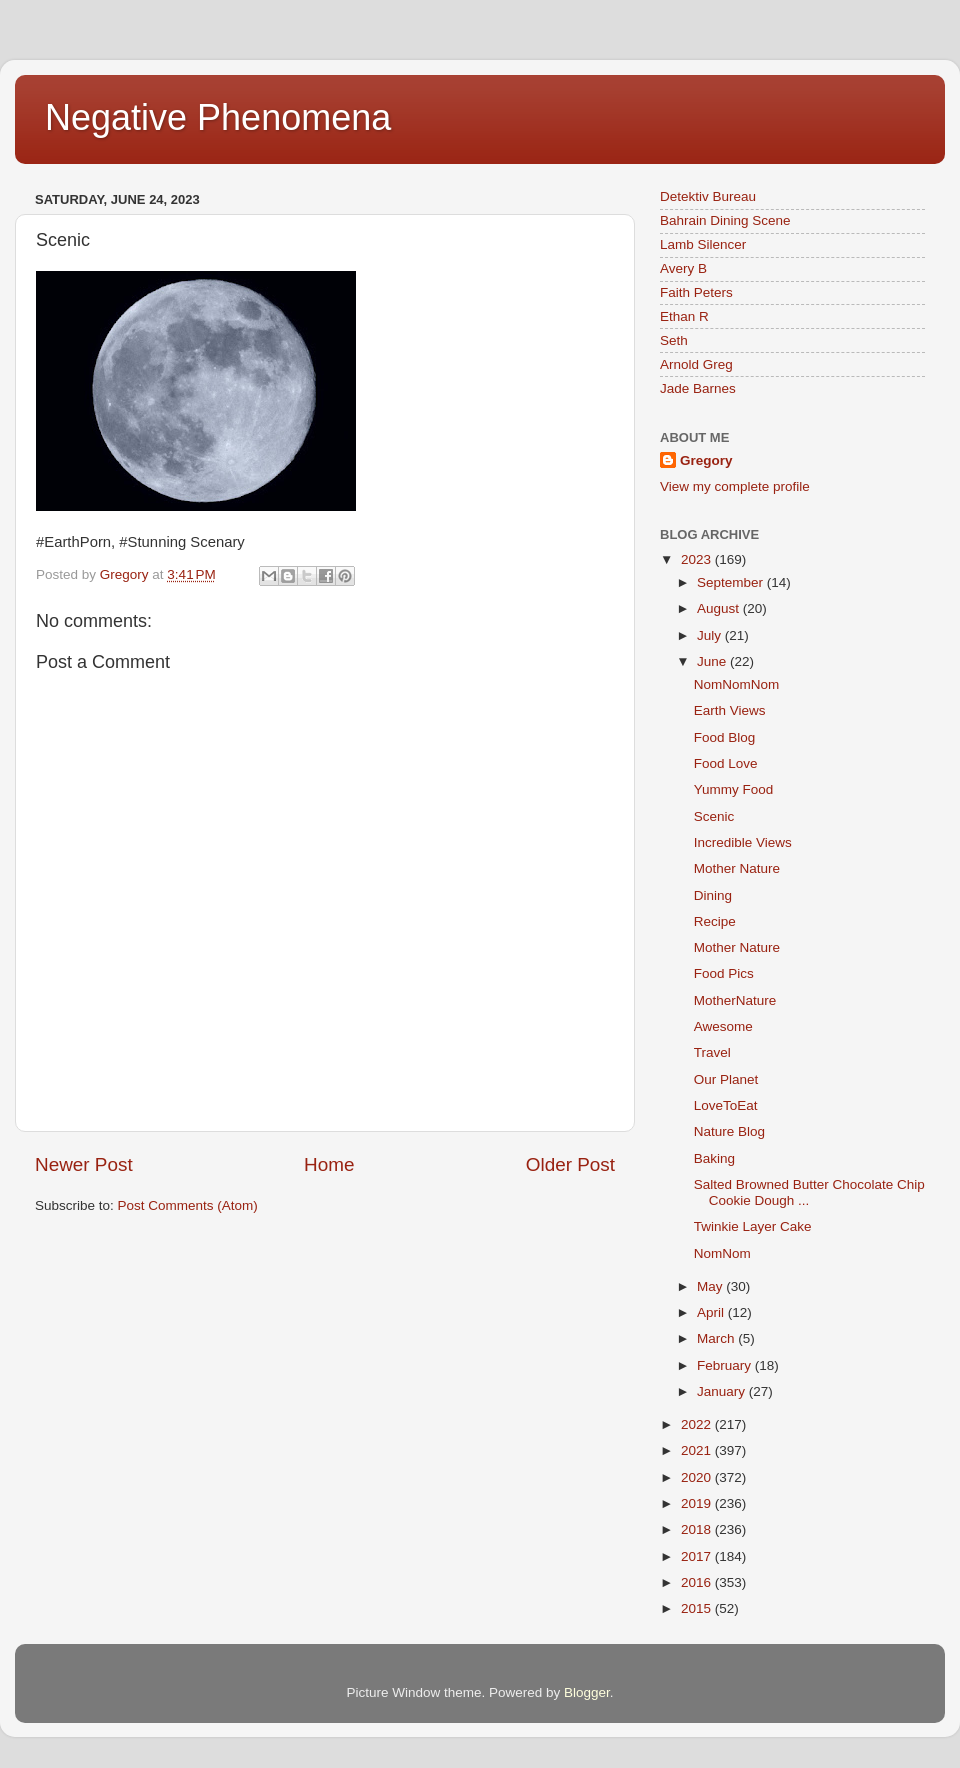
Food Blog (725, 737)
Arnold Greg (696, 364)
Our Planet (726, 1079)
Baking (714, 1158)
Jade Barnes (698, 388)
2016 (698, 1582)
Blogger (587, 1692)
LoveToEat (726, 1105)
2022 (698, 1424)
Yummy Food (734, 789)
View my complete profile (735, 486)
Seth (674, 340)
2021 (698, 1450)
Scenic (714, 816)
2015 (698, 1608)
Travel (712, 1052)
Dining (713, 895)
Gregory (706, 460)
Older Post (570, 1164)
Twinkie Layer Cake (753, 1226)
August (720, 608)
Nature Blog (729, 1131)
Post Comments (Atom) (188, 1205)
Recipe (715, 921)
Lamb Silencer (703, 244)
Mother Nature (737, 868)
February (726, 1365)
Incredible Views (743, 842)
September (732, 582)
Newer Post (84, 1164)
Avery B (683, 268)
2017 (698, 1556)
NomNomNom (737, 684)
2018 (698, 1529)
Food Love (726, 763)
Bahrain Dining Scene (725, 220)
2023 (698, 559)
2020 (698, 1477)
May (711, 1286)
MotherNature (735, 1000)
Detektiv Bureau (708, 196)
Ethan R (684, 316)
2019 (698, 1503)
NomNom (722, 1253)
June (713, 661)
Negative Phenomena (218, 117)
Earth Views (730, 710)
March (717, 1338)
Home (329, 1164)
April (712, 1312)
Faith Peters (696, 292)
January (723, 1391)
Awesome (723, 1026)
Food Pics (724, 973)
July (711, 635)
